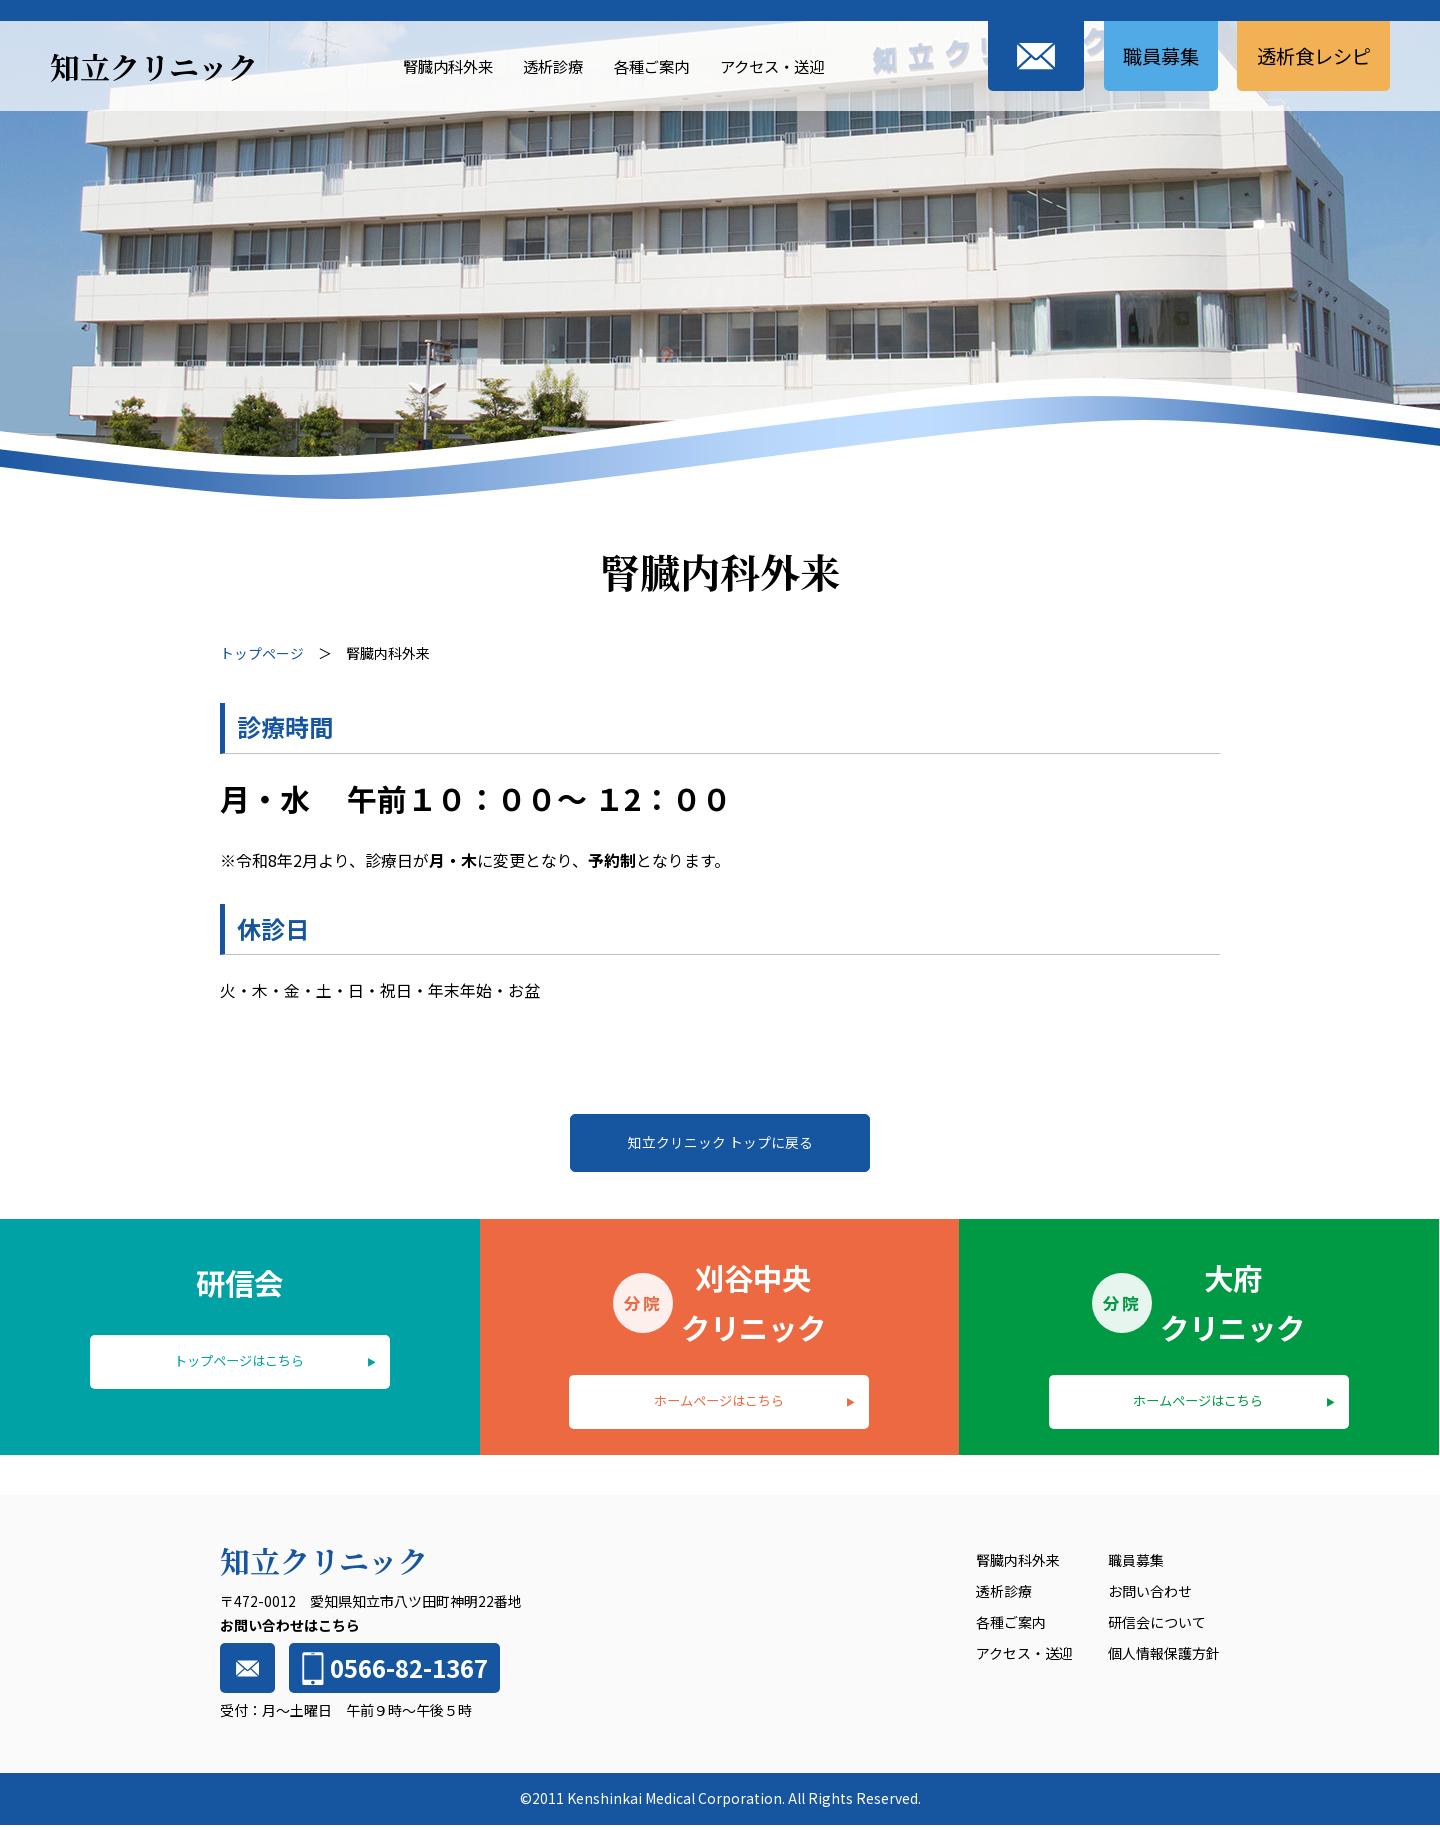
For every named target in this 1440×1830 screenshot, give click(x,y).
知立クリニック (154, 66)
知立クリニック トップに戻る (720, 1143)
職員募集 (1150, 55)
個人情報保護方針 (1164, 1658)
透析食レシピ (1310, 55)
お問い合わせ (1150, 1597)
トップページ (262, 653)
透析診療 (540, 65)
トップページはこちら (240, 1364)
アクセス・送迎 (771, 65)
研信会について (1157, 1628)
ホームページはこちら (719, 1404)
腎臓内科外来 (429, 65)
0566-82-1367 (392, 1673)
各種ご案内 (644, 65)
